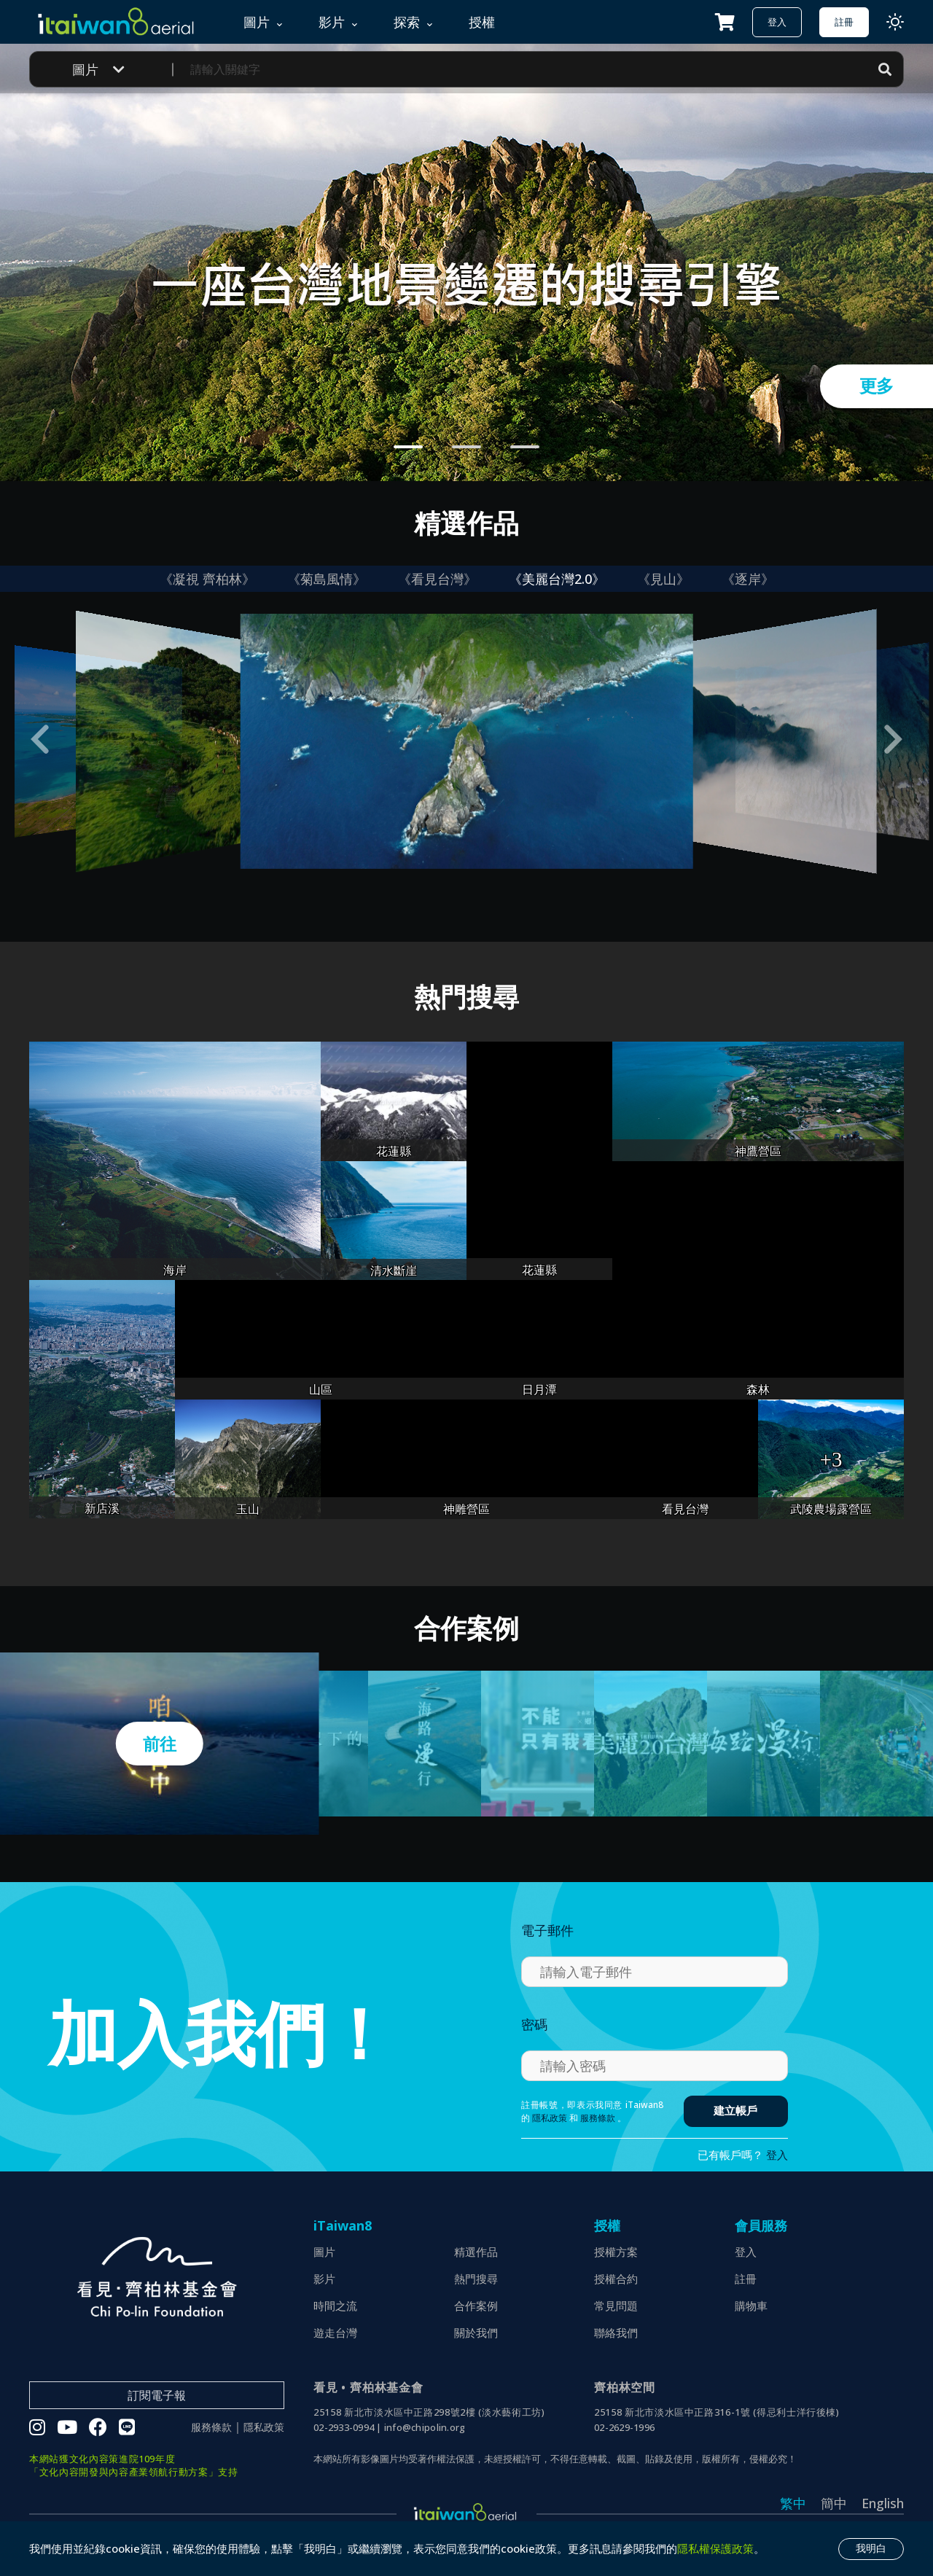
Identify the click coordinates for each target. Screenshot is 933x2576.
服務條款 (597, 2118)
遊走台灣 (335, 2332)
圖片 (324, 2251)
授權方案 (616, 2251)
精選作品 (476, 2251)
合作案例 (476, 2305)
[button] (40, 739)
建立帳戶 (735, 2110)
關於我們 (476, 2332)
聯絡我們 (616, 2332)
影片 (324, 2278)
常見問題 (616, 2305)
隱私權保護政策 (715, 2548)
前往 (159, 1744)
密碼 (534, 2024)
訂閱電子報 (157, 2395)
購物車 (751, 2305)
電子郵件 (547, 1930)
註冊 (844, 21)
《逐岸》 (748, 579)
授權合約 (616, 2278)
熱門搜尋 (476, 2278)
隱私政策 (549, 2118)
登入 (777, 21)
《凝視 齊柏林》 (207, 579)
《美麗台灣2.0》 (557, 579)
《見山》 (663, 579)
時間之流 (335, 2305)
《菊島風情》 (326, 579)
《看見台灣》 (437, 579)
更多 (876, 386)
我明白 (871, 2548)
